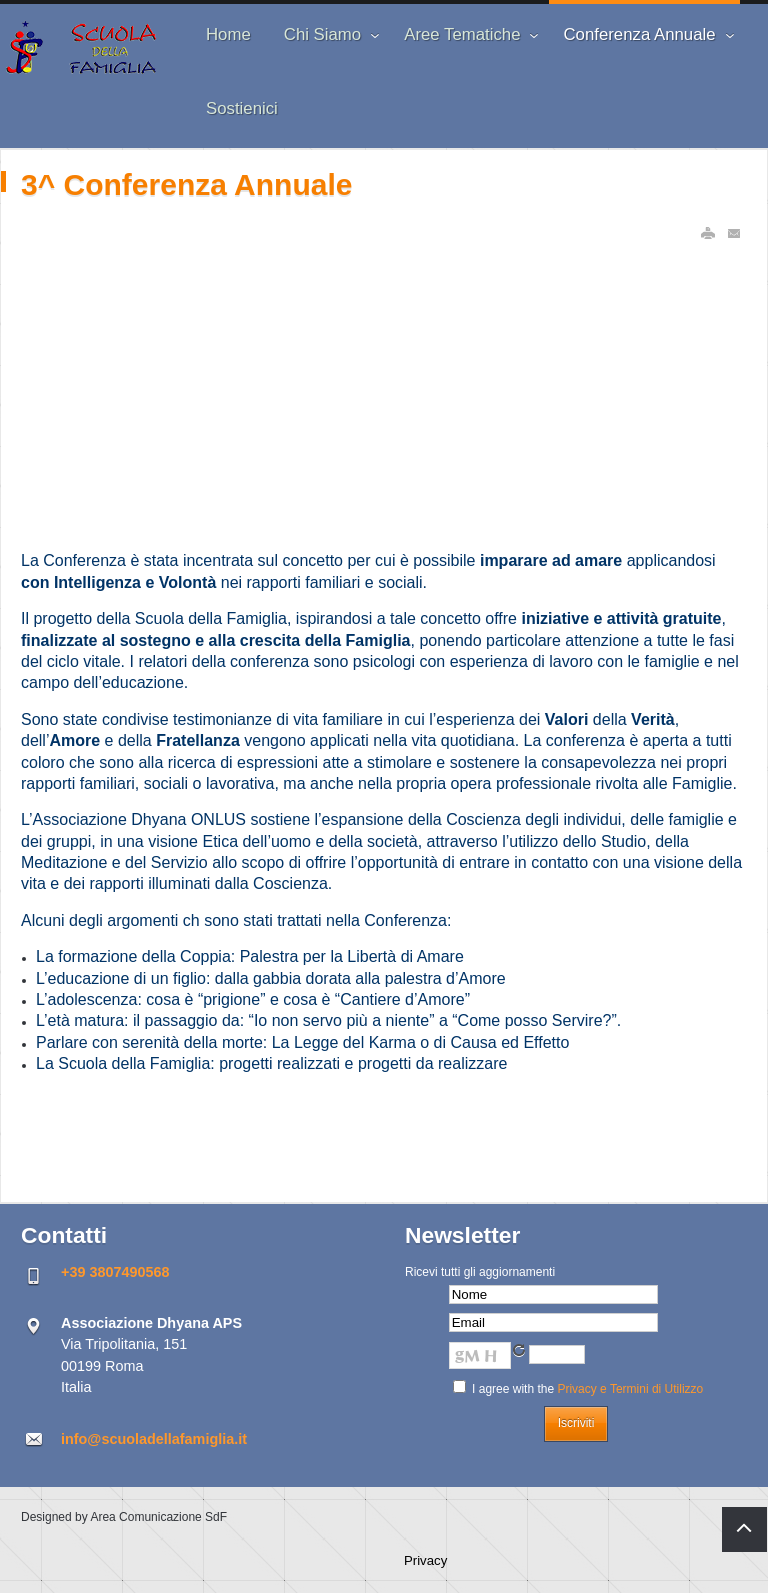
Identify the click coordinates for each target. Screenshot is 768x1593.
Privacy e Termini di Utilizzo (630, 1389)
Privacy (425, 1560)
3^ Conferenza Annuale (186, 184)
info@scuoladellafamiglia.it (154, 1439)
